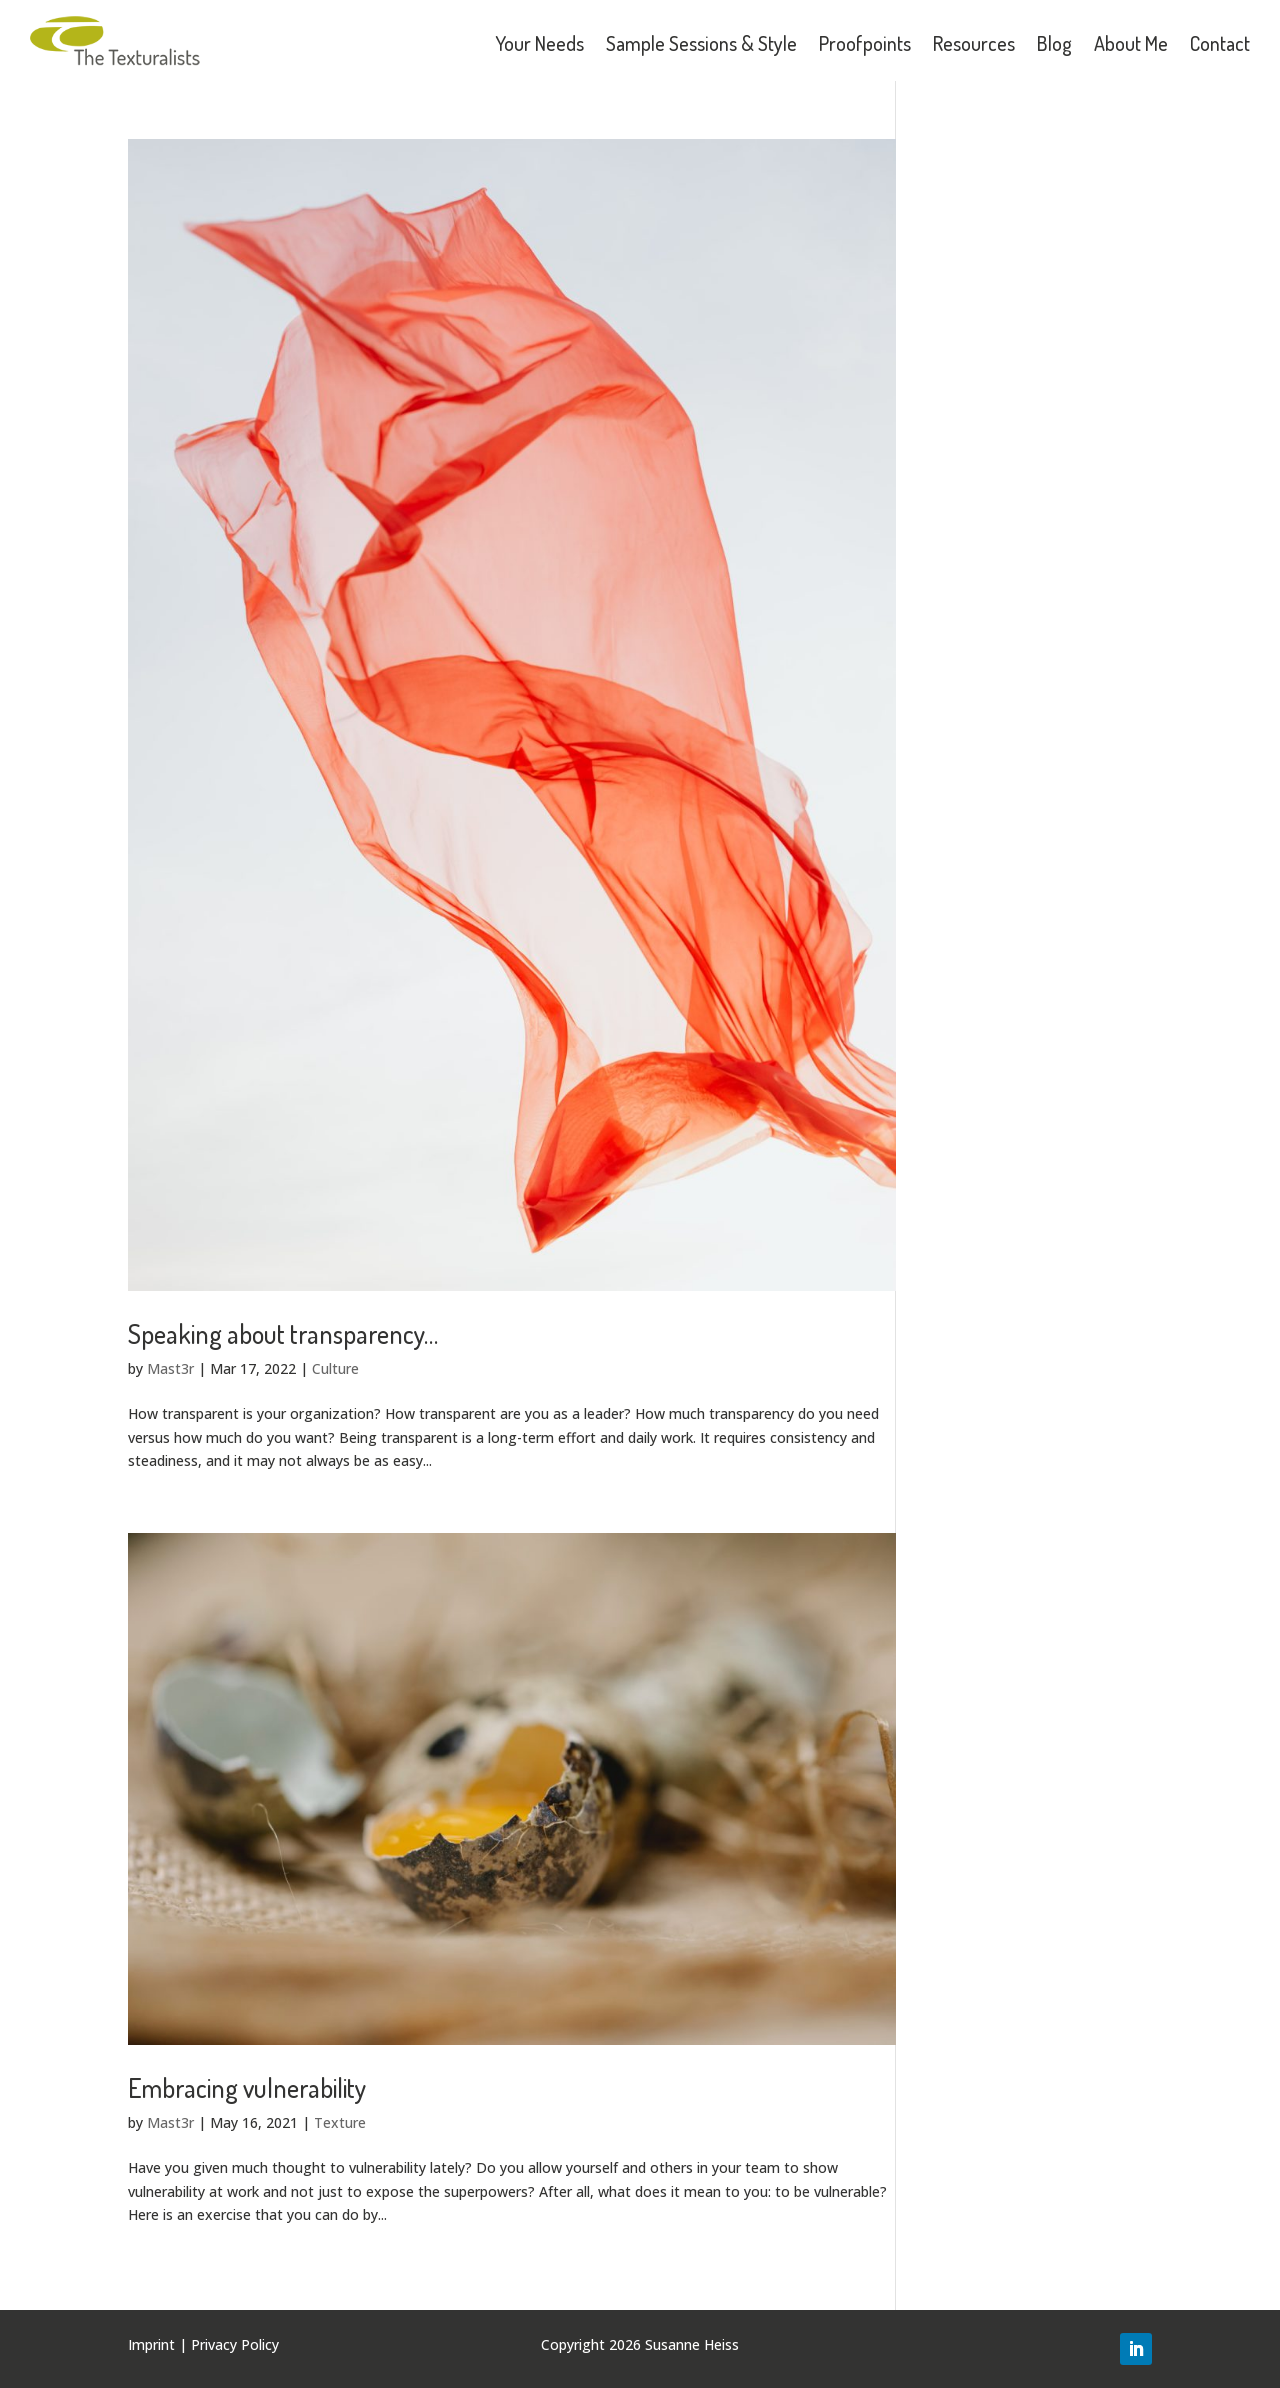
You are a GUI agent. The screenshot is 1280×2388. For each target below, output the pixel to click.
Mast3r (170, 1368)
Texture (340, 2122)
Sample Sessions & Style (701, 43)
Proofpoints (865, 43)
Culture (335, 1368)
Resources (974, 43)
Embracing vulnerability (247, 2087)
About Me (1131, 43)
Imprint (151, 2344)
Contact (1220, 43)
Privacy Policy (235, 2344)
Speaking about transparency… (283, 1333)
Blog (1054, 43)
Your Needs (539, 43)
